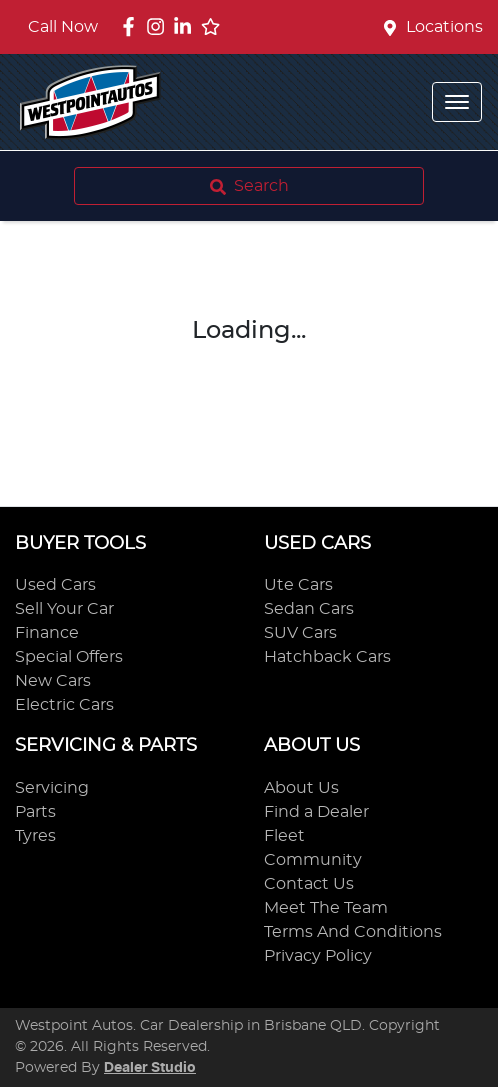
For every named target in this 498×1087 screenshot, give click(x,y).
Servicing (52, 788)
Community (313, 860)
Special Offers (69, 657)
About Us (301, 788)
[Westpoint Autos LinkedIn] (186, 26)
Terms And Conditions (353, 932)
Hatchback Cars (327, 657)
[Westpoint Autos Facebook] (132, 26)
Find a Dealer (316, 812)
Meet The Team (326, 908)
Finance (47, 633)
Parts (35, 812)
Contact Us (309, 884)
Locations (444, 27)
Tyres (35, 836)
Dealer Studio (150, 1068)
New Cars (53, 681)
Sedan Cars (309, 609)
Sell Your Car (64, 609)
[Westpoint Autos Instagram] (159, 26)
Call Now (63, 27)
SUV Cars (300, 633)
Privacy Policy (318, 956)
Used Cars (55, 585)
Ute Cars (298, 585)
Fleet (284, 836)
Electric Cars (64, 705)
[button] (457, 102)
